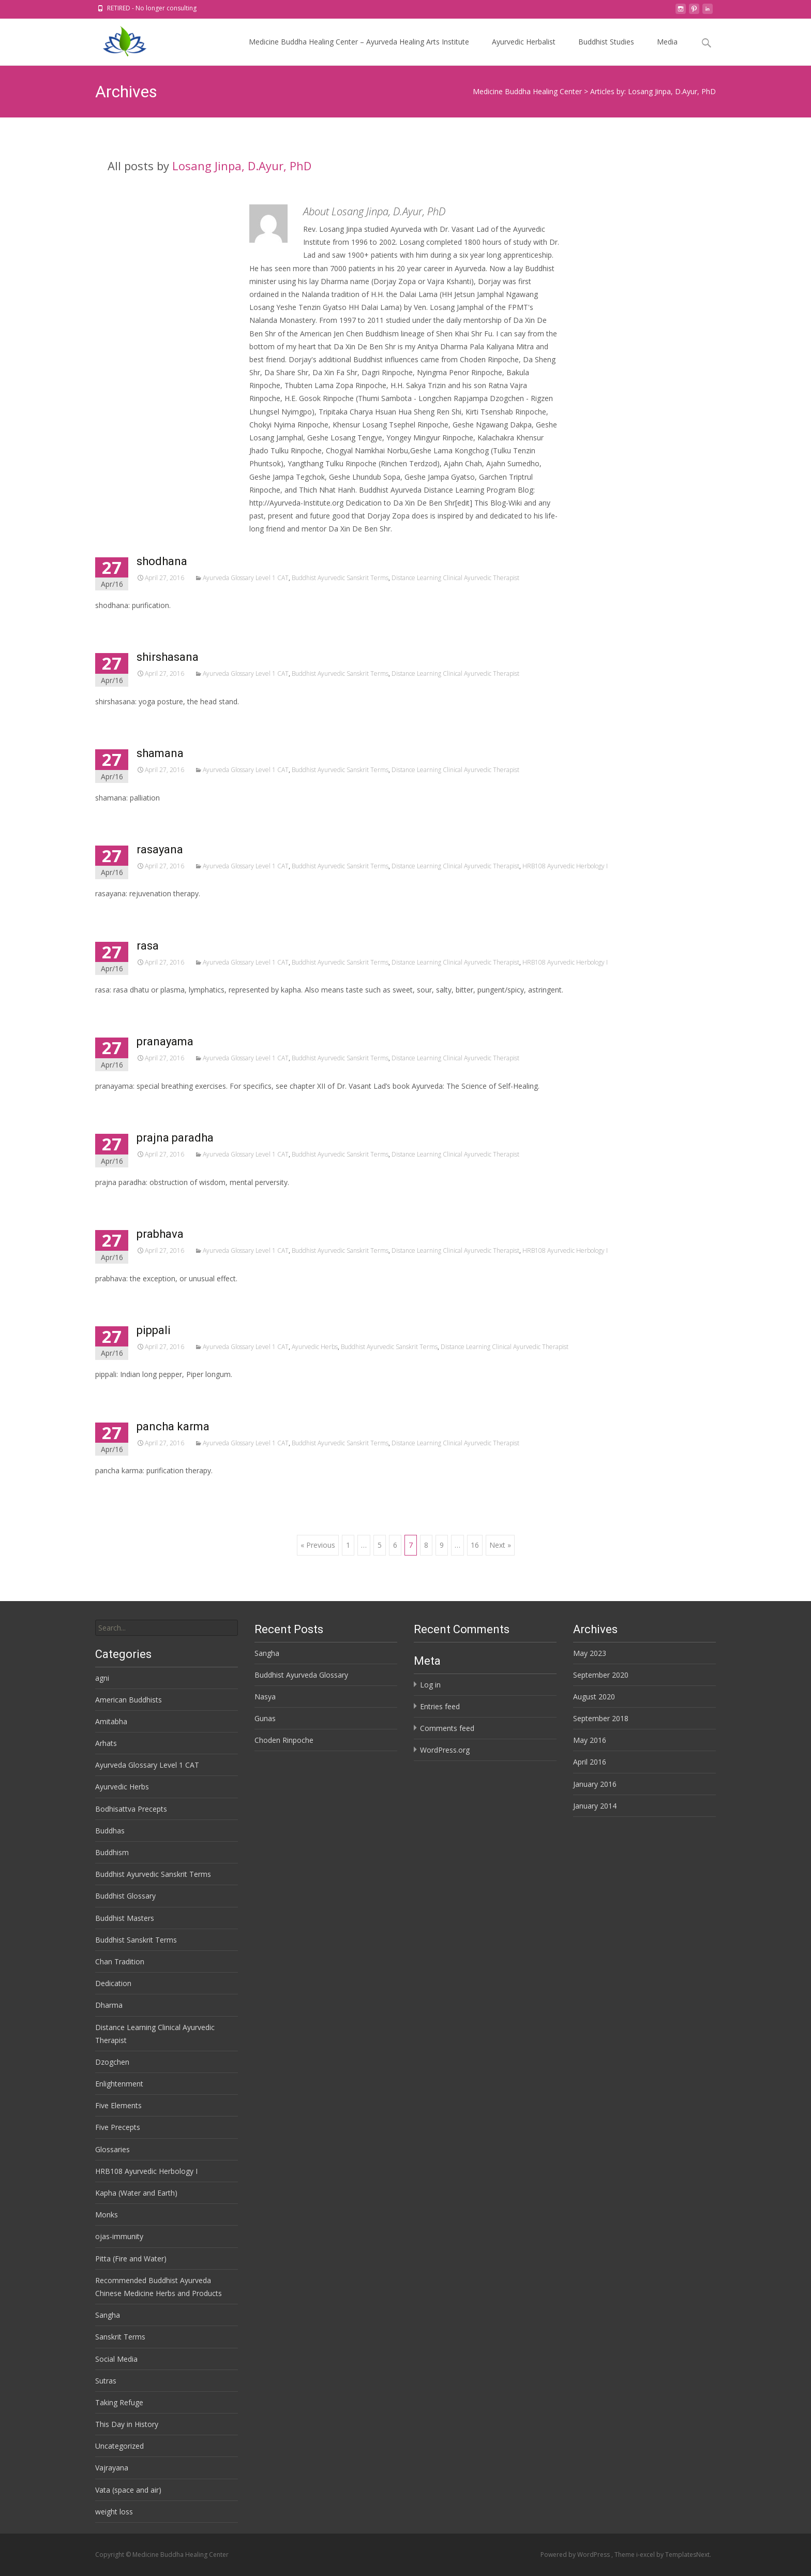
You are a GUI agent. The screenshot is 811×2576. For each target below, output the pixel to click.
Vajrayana (111, 2468)
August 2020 (594, 1696)
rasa (148, 945)
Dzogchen (112, 2062)
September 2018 (600, 1718)
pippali (154, 1330)
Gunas (265, 1718)
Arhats (106, 1743)
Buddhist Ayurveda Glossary (301, 1675)
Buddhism (112, 1852)
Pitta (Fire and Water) (131, 2258)
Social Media (116, 2359)
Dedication (113, 1983)
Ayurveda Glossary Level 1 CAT (246, 577)
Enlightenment (119, 2084)
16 (475, 1545)
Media (667, 51)
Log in (430, 1685)
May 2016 (589, 1740)
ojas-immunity (119, 2236)
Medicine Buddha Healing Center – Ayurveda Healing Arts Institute (359, 51)
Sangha (266, 1653)
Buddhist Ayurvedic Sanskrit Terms (340, 577)
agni (102, 1678)
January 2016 (595, 1784)
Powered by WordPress (575, 2554)
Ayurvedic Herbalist (523, 51)
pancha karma (173, 1426)
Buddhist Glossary (125, 1896)
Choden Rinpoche (283, 1740)
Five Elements (118, 2105)
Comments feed (447, 1728)
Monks (106, 2214)
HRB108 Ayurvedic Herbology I (565, 866)
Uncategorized (119, 2446)
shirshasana (168, 656)
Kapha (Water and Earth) (136, 2193)
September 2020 (600, 1675)
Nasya (265, 1696)
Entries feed (440, 1706)
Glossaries (112, 2149)
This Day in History (126, 2424)
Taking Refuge (119, 2402)
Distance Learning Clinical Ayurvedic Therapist (455, 577)
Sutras (105, 2381)
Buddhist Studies (606, 51)
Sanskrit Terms (120, 2337)
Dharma (109, 2005)
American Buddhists (128, 1700)
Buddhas (110, 1830)
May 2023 (589, 1653)
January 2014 (595, 1806)
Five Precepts (117, 2127)
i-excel (646, 2554)
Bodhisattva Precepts (131, 1809)
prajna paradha (175, 1137)
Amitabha (111, 1721)
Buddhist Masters (124, 1918)
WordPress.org (445, 1750)
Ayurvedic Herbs (315, 1346)
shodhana (162, 561)
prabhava (160, 1233)
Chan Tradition (119, 1961)
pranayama (165, 1041)
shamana (160, 753)
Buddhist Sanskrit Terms (136, 1940)
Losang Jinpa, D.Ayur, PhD (241, 165)
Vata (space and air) (128, 2490)
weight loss (114, 2511)
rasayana (160, 849)
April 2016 (589, 1762)
